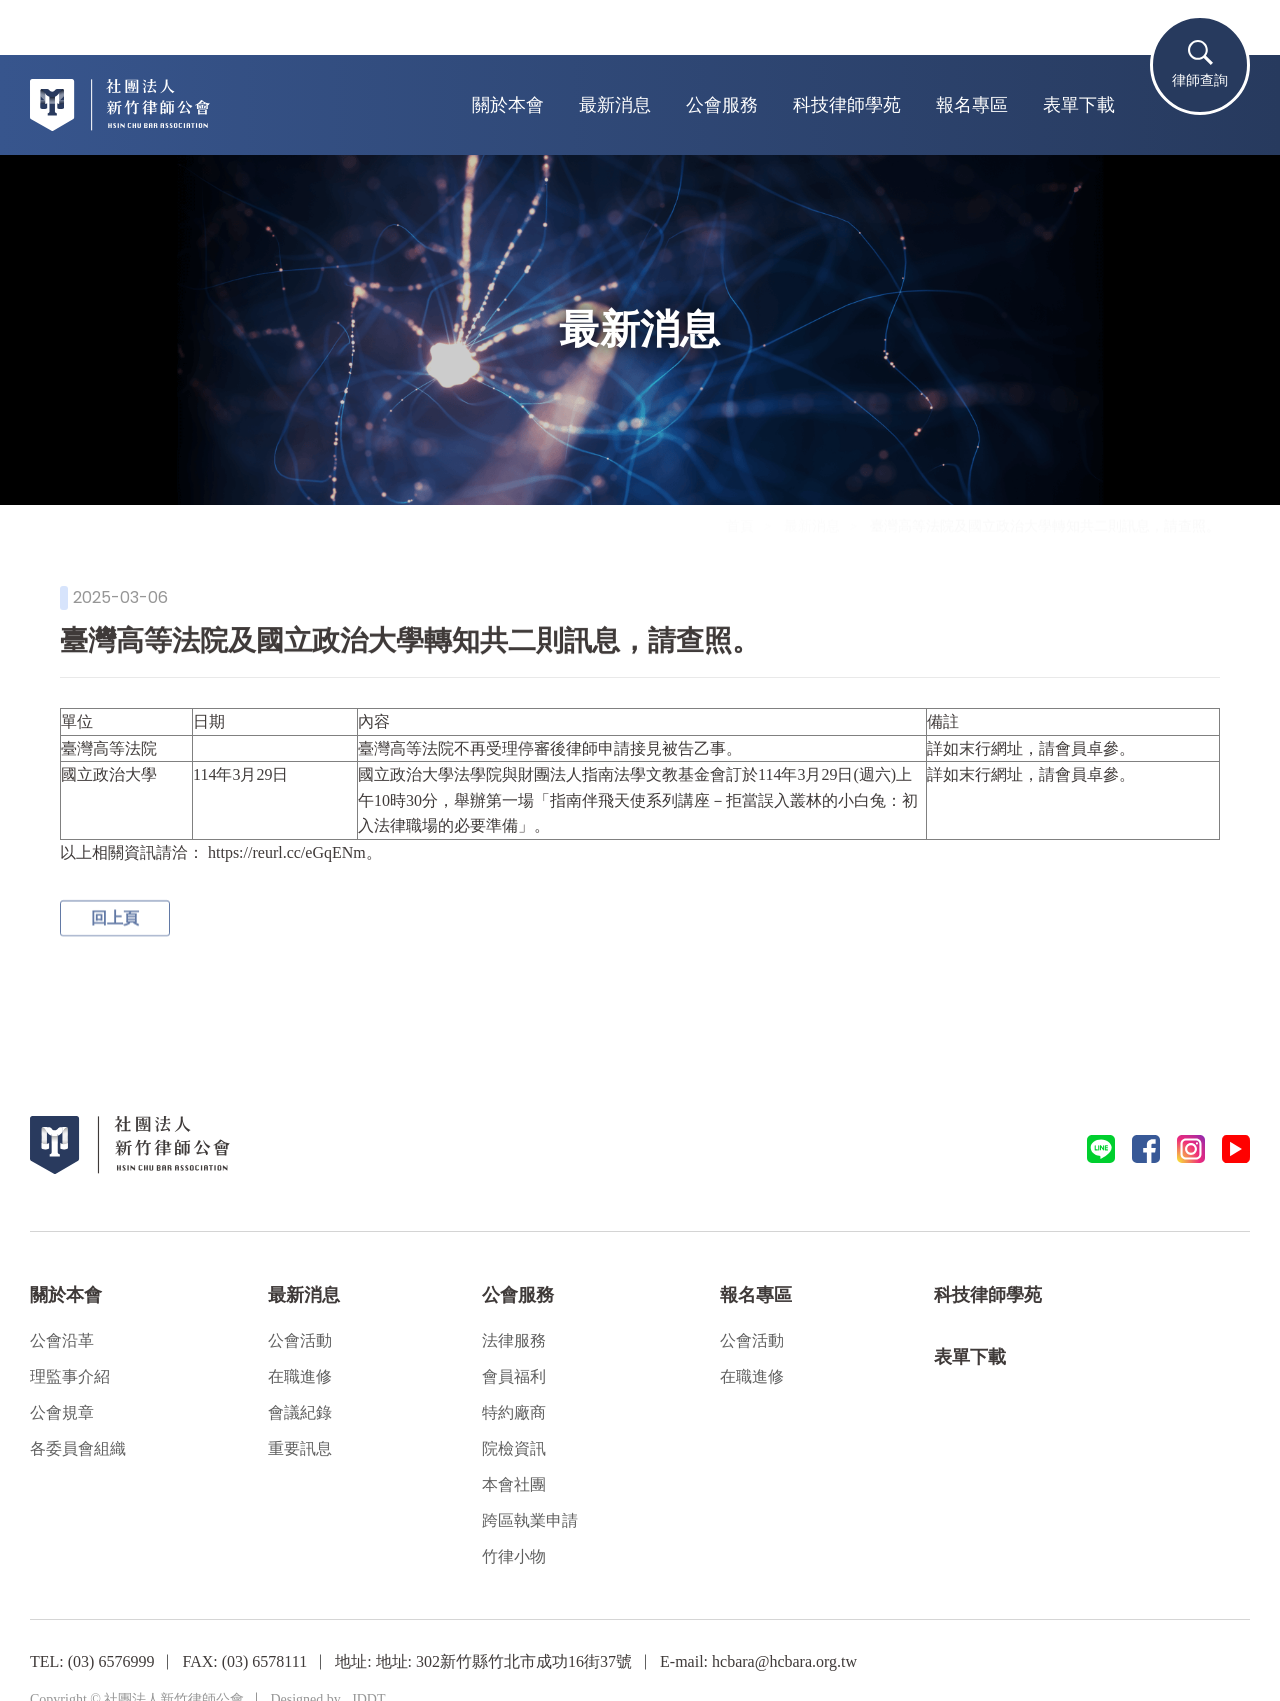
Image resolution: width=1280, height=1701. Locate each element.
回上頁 (115, 922)
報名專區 (972, 105)
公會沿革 (62, 1340)
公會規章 (62, 1412)
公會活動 (300, 1340)
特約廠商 (514, 1412)
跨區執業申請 (530, 1520)
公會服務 (722, 105)
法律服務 (514, 1340)
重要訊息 (300, 1448)
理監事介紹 (70, 1376)
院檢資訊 (514, 1448)
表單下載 (1079, 105)
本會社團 (514, 1484)
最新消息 (615, 105)
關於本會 (508, 105)
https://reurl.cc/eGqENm (287, 851)
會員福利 (514, 1376)
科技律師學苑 (847, 105)
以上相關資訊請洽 (124, 851)
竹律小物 (514, 1556)
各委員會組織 (78, 1448)
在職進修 (300, 1376)
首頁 (740, 544)
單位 (77, 720)
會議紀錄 (300, 1412)
